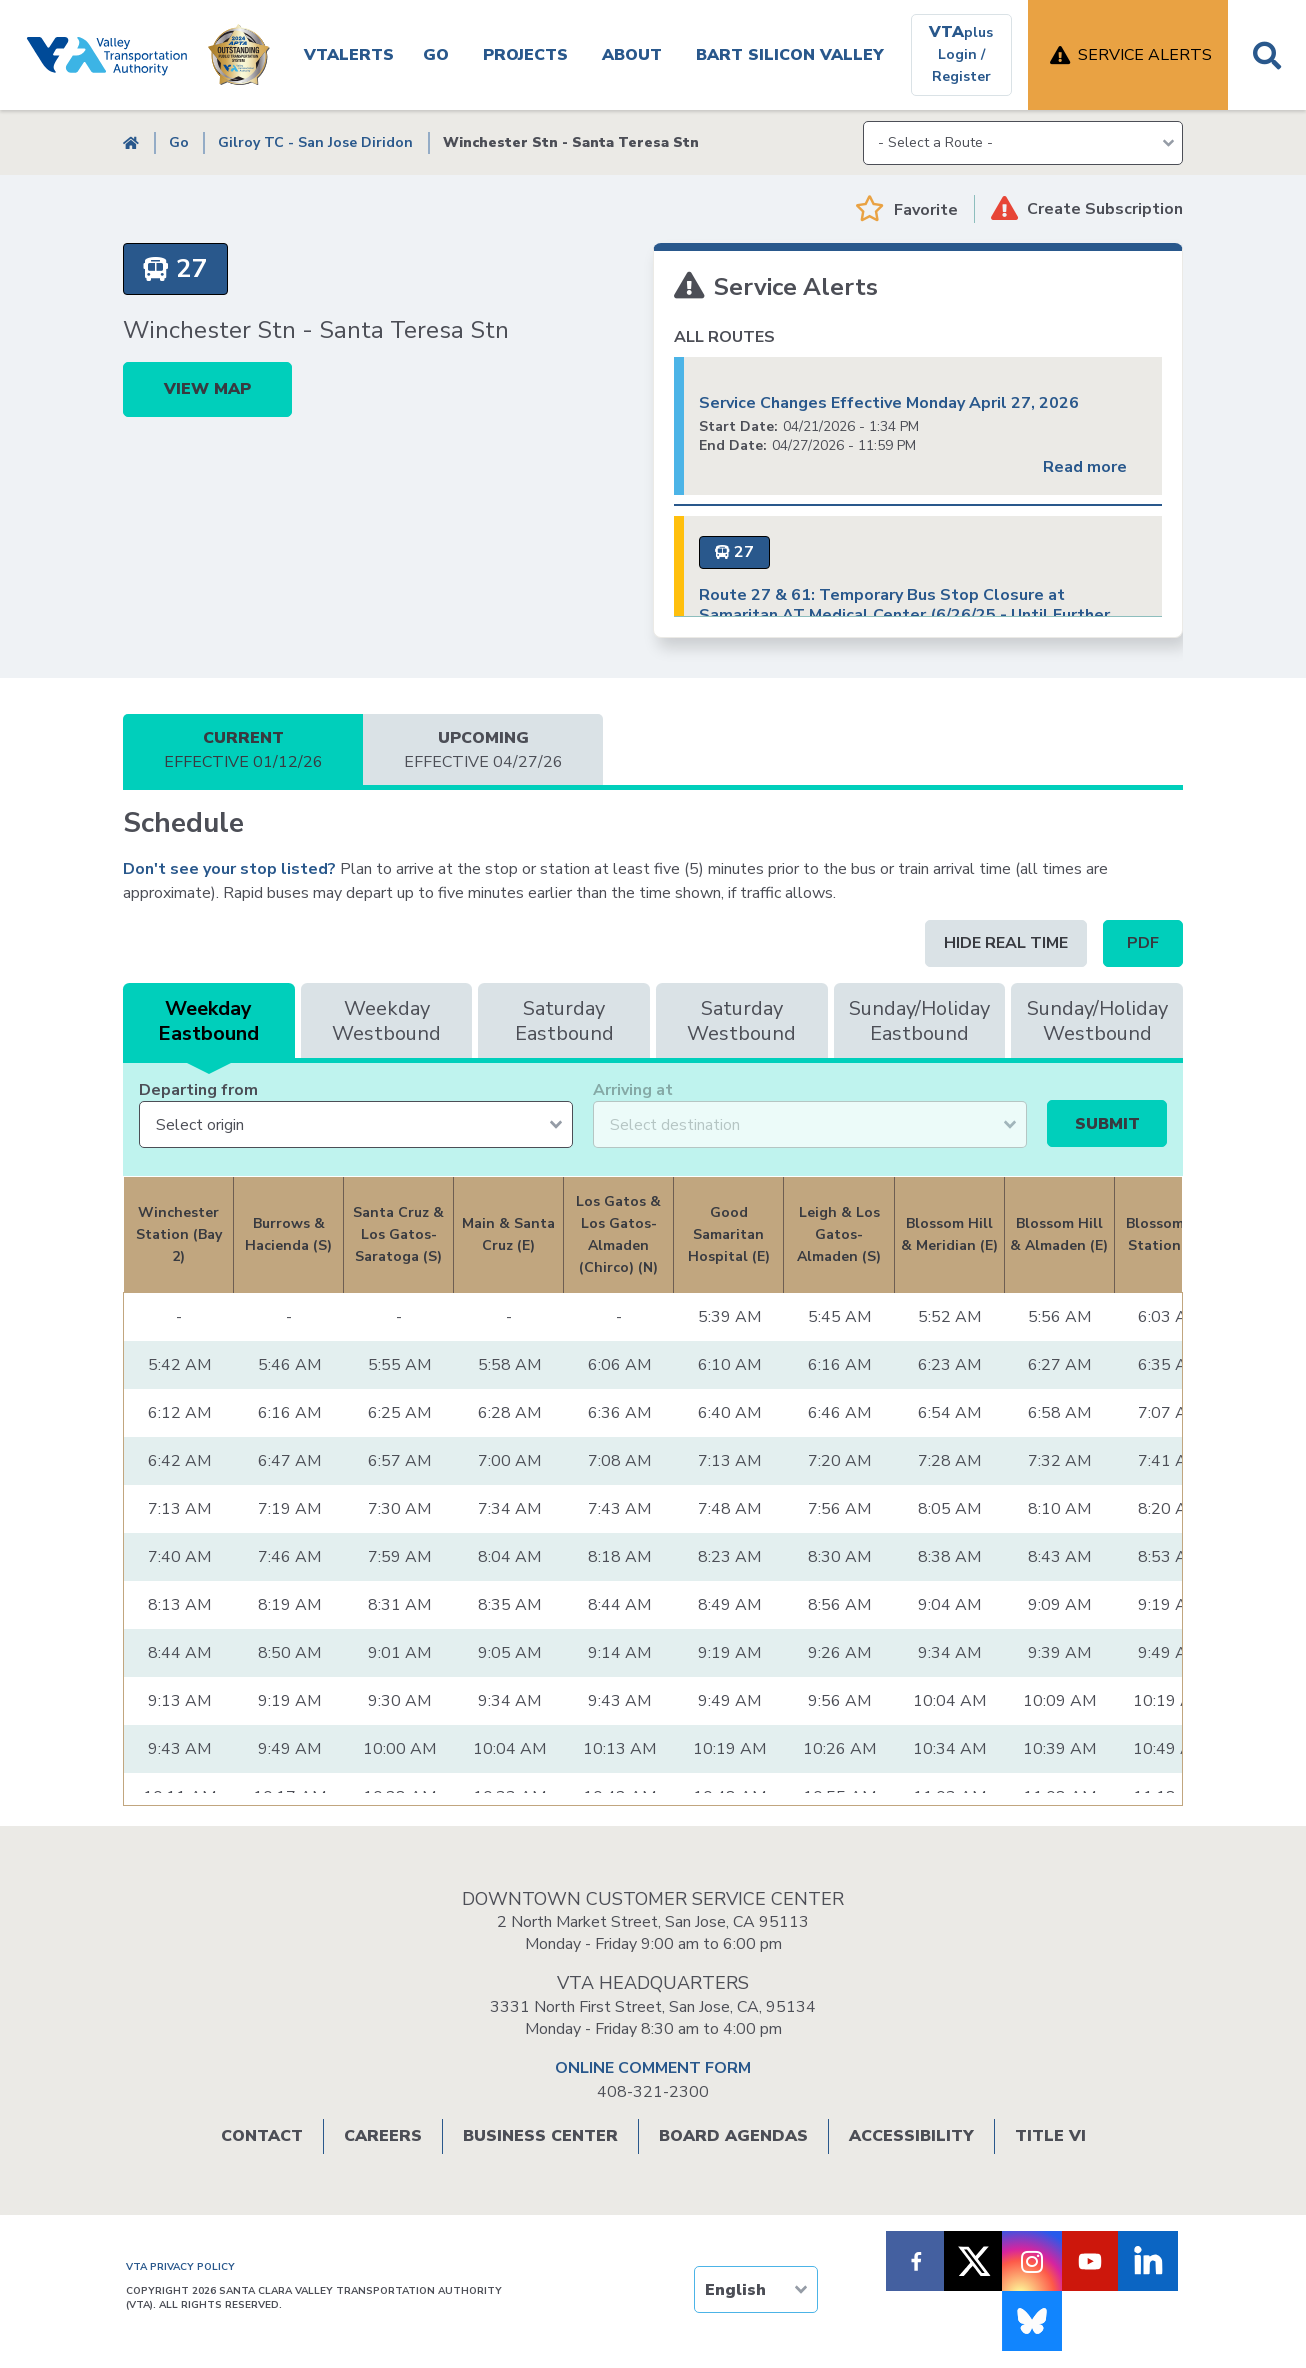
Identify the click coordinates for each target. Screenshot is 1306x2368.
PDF (1143, 943)
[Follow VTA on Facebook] (916, 2261)
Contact (262, 2136)
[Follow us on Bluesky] (1032, 2321)
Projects (525, 55)
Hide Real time (1006, 943)
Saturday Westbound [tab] (741, 1021)
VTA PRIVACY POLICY (180, 2267)
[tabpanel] (653, 1549)
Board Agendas (733, 2136)
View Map (207, 389)
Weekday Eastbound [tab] (208, 1021)
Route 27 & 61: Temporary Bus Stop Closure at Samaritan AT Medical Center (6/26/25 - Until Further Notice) (904, 615)
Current (243, 750)
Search (1267, 55)
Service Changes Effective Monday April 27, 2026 (889, 403)
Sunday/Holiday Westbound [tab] (1097, 1021)
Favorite (926, 210)
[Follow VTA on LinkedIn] (1148, 2261)
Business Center (540, 2136)
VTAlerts (349, 55)
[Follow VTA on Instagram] (1032, 2261)
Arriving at (633, 1090)
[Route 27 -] (175, 269)
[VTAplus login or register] (961, 55)
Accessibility (911, 2136)
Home (131, 142)
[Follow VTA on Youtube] (1090, 2261)
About (632, 55)
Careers (383, 2136)
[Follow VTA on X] (974, 2261)
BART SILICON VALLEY (790, 55)
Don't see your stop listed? (229, 869)
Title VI (1050, 2136)
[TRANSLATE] (756, 2289)
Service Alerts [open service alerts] (1145, 55)
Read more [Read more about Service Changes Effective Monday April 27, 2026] (1085, 467)
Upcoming (483, 750)
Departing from (198, 1090)
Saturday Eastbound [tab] (564, 1021)
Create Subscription (1105, 209)
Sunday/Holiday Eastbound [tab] (919, 1021)
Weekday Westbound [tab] (386, 1021)
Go (436, 55)
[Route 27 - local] (734, 552)
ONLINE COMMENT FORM (653, 2068)
